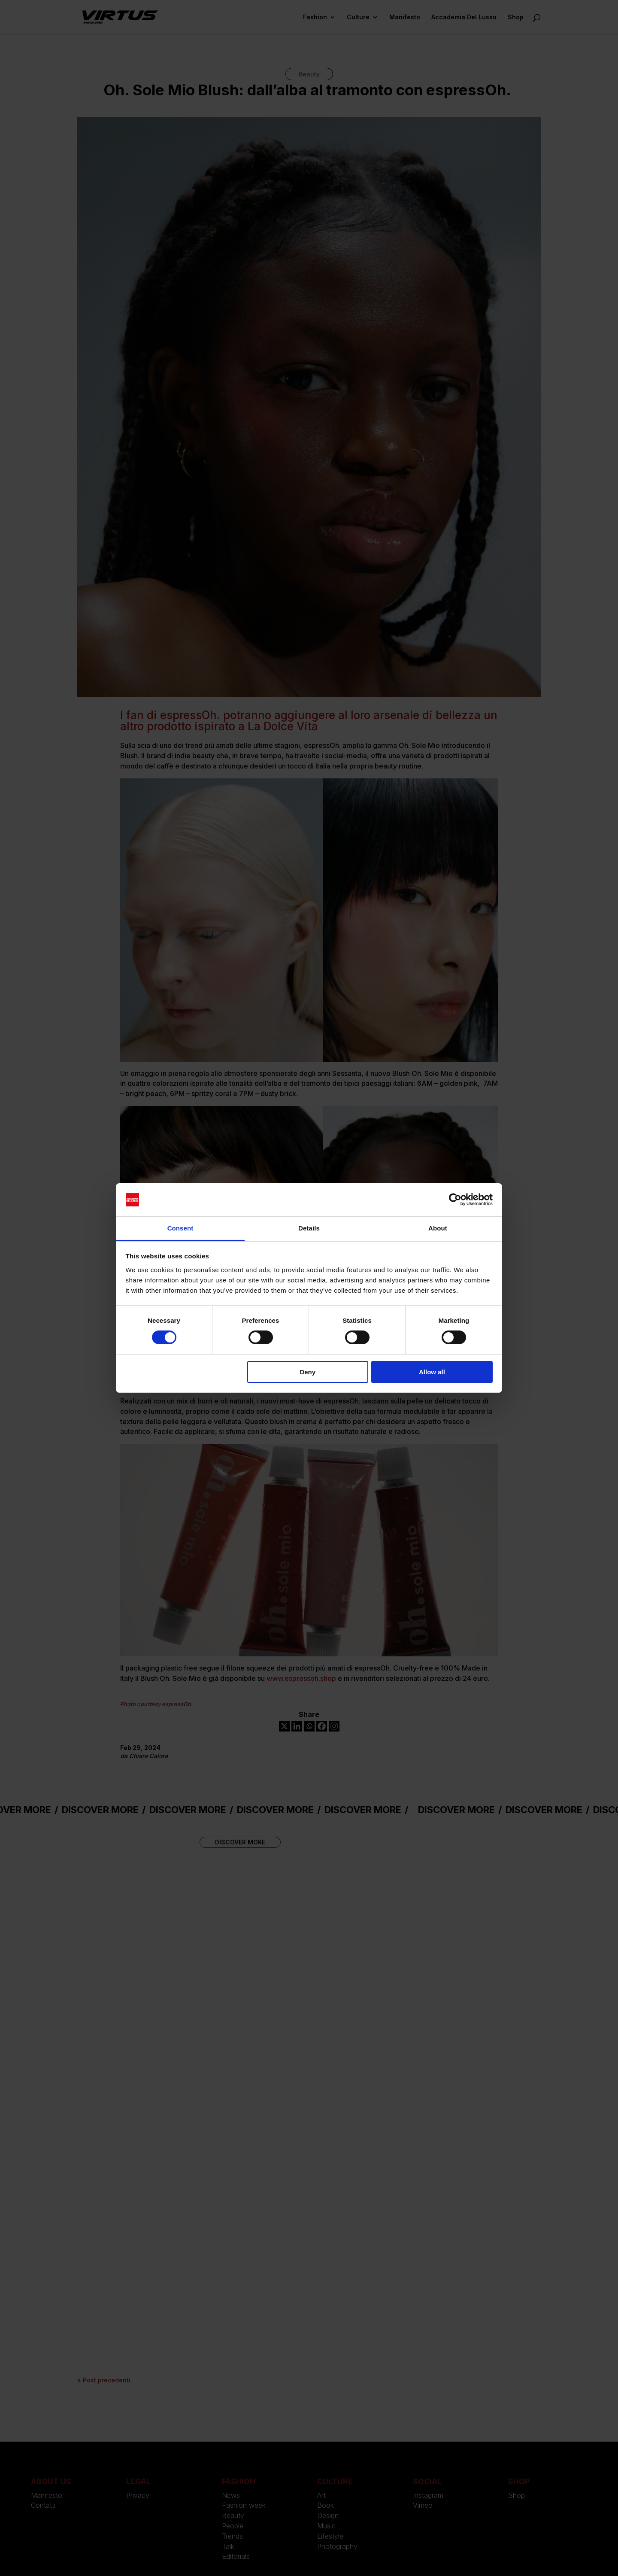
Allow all (432, 1372)
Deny (307, 1372)
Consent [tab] (180, 1228)
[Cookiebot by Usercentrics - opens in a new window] (455, 1199)
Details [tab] (309, 1228)
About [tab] (437, 1228)
